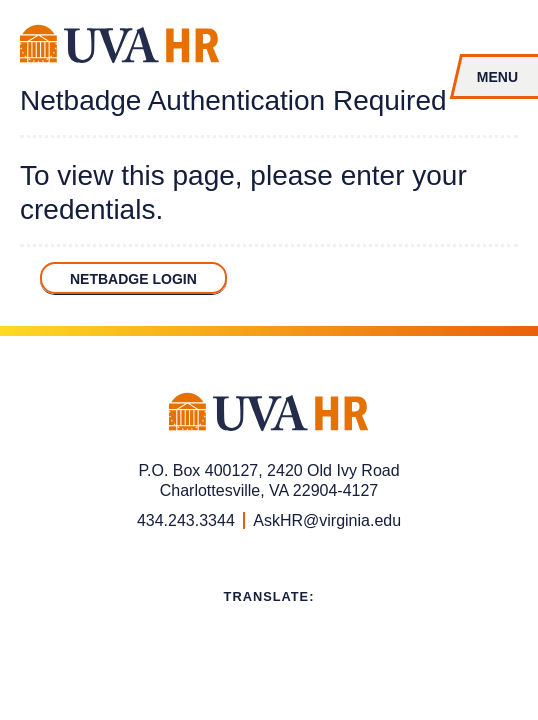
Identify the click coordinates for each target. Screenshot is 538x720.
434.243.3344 (186, 520)
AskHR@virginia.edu (327, 520)
